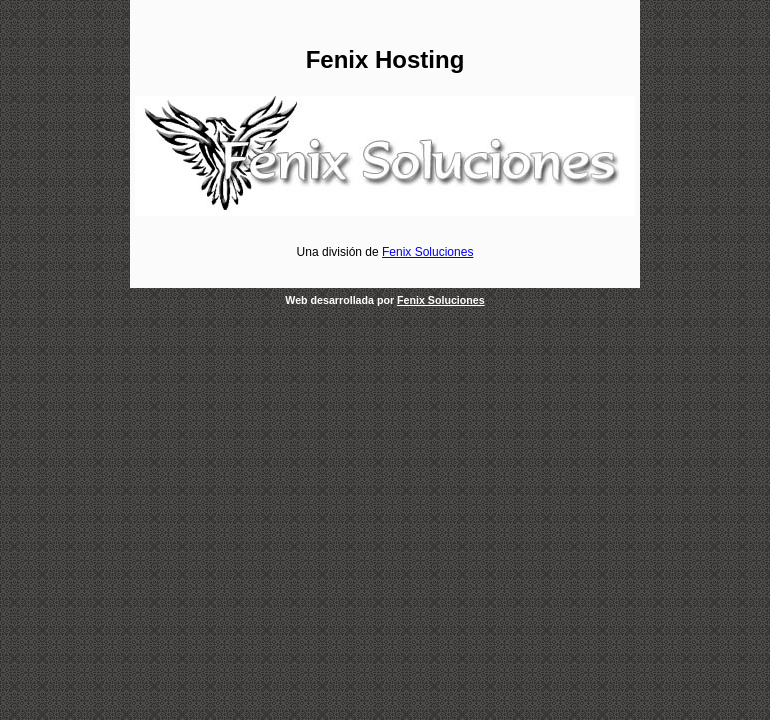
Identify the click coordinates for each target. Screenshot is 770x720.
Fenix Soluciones (427, 252)
